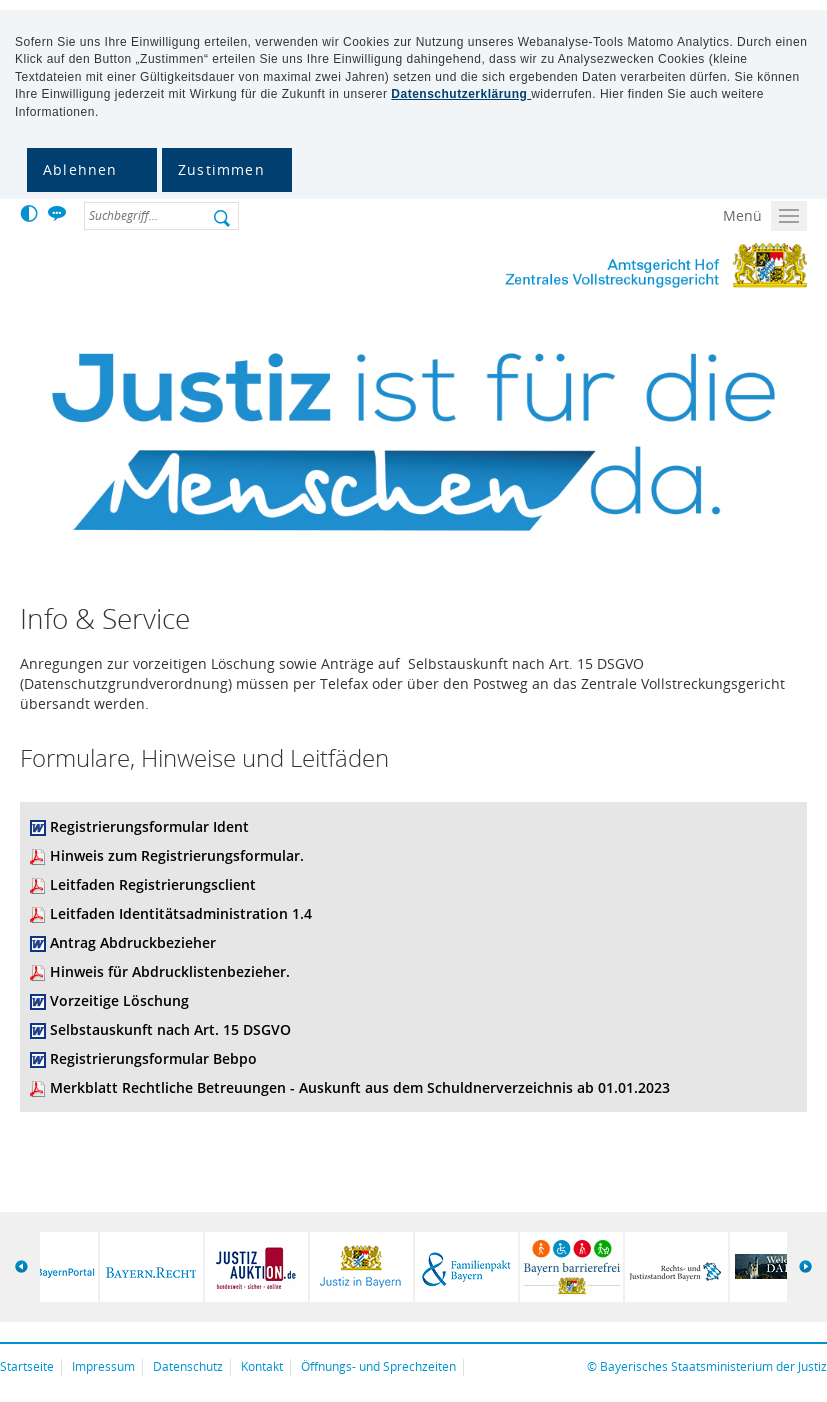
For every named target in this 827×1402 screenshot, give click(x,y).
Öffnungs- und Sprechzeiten (378, 1366)
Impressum (103, 1366)
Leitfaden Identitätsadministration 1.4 (181, 913)
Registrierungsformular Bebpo (153, 1058)
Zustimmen (221, 169)
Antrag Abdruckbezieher (133, 942)
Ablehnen (80, 169)
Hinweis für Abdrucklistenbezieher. (170, 971)
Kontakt (262, 1366)
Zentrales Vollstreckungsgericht (632, 268)
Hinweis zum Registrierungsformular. (177, 855)
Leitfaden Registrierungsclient (153, 884)
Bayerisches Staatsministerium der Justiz (713, 1366)
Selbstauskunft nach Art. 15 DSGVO (170, 1029)
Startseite (27, 1366)
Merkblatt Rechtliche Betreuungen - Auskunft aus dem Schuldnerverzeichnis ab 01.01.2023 (360, 1087)
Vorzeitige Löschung (119, 1000)
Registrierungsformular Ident (149, 826)
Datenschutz (188, 1366)
